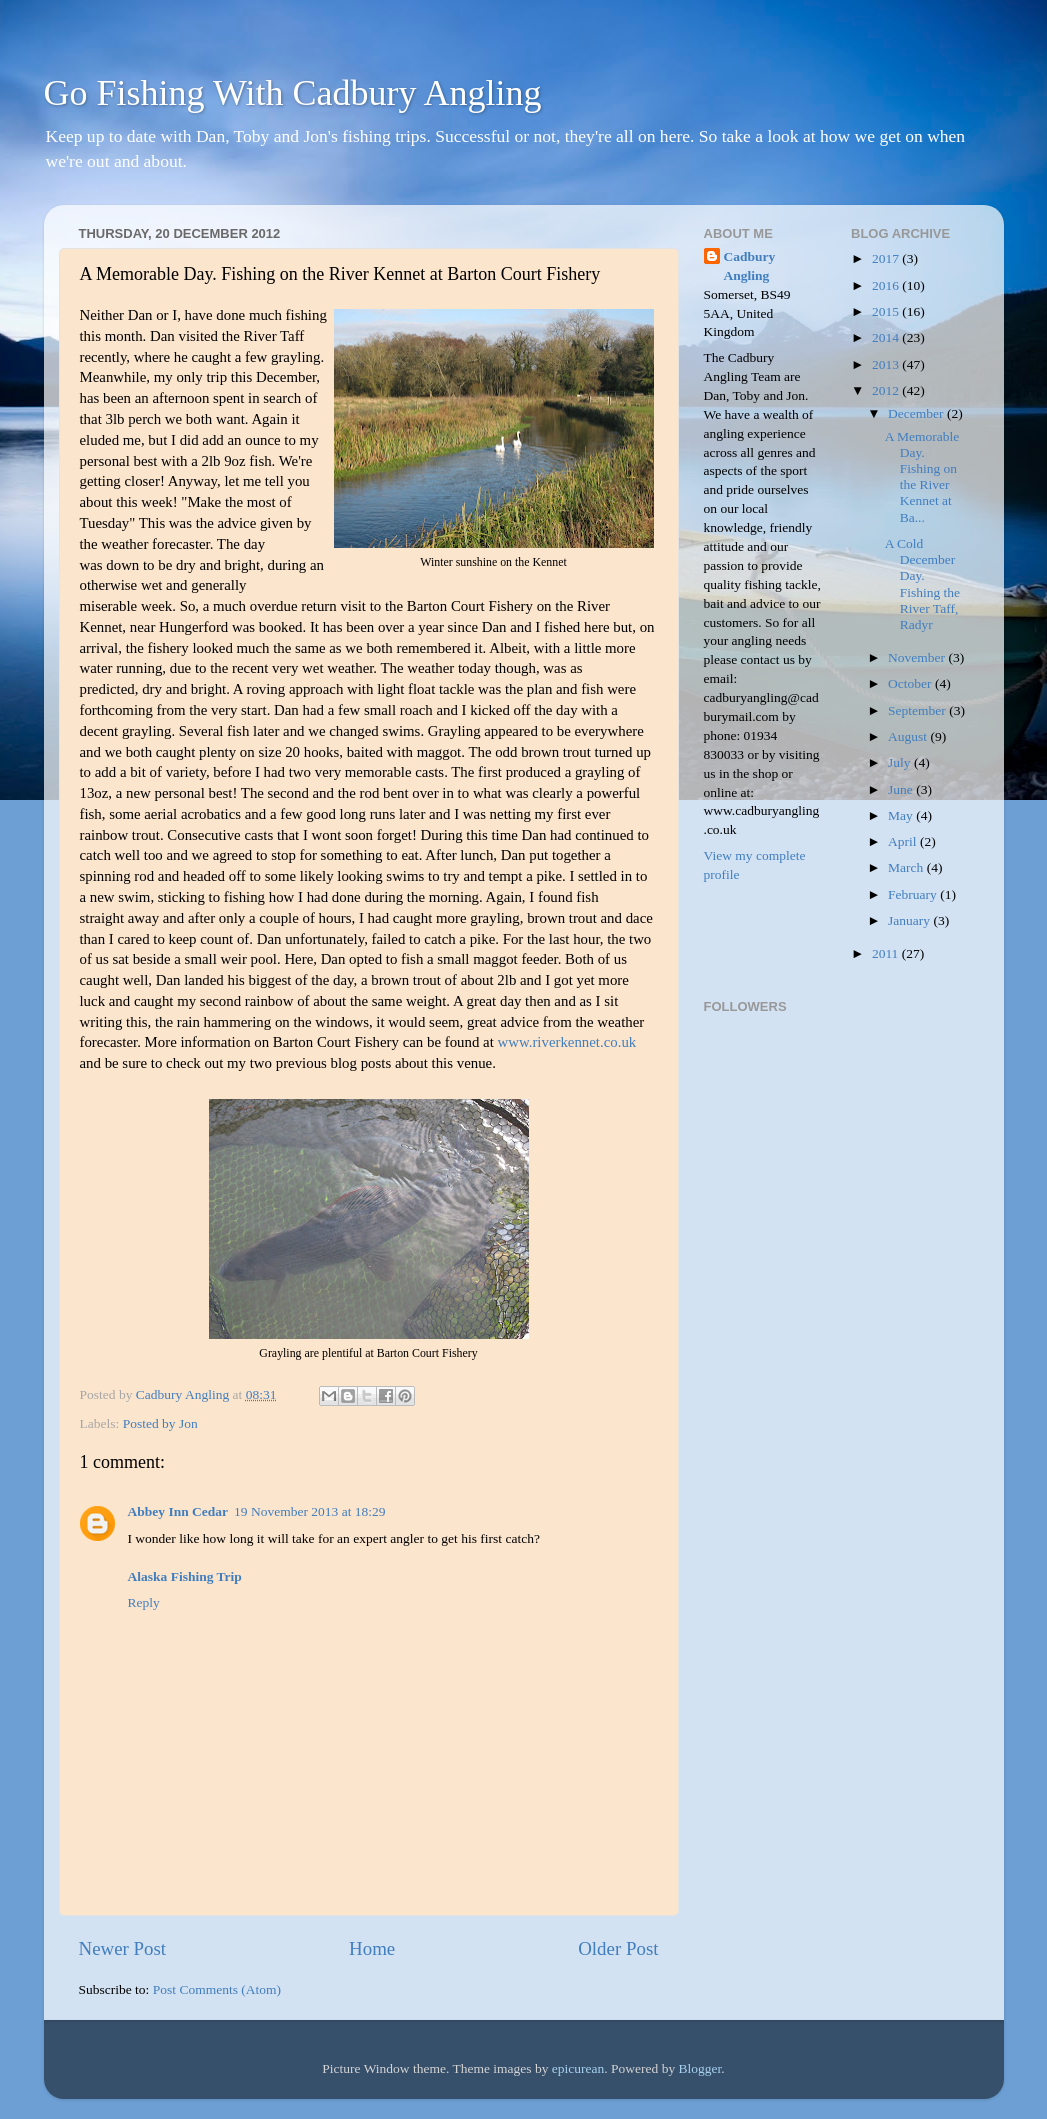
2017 (887, 258)
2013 (887, 364)
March (907, 867)
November (918, 657)
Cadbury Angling (750, 266)
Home (372, 1948)
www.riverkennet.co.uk (567, 1042)
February (914, 894)
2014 (887, 337)
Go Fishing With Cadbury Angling (293, 93)
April (904, 841)
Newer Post (123, 1948)
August (909, 736)
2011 (887, 953)
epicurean (578, 2068)
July (901, 762)
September (918, 710)
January (910, 920)
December (917, 413)
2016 (887, 285)
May (902, 815)
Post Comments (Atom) (217, 1989)
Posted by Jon (160, 1423)
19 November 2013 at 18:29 (309, 1511)
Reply (144, 1602)
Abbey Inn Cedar (178, 1511)
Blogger (700, 2068)
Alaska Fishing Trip (185, 1576)
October (911, 683)
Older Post (618, 1948)
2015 (887, 311)
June (902, 789)
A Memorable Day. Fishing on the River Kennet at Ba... (922, 477)
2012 (887, 390)
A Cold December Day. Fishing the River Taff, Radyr (922, 584)
